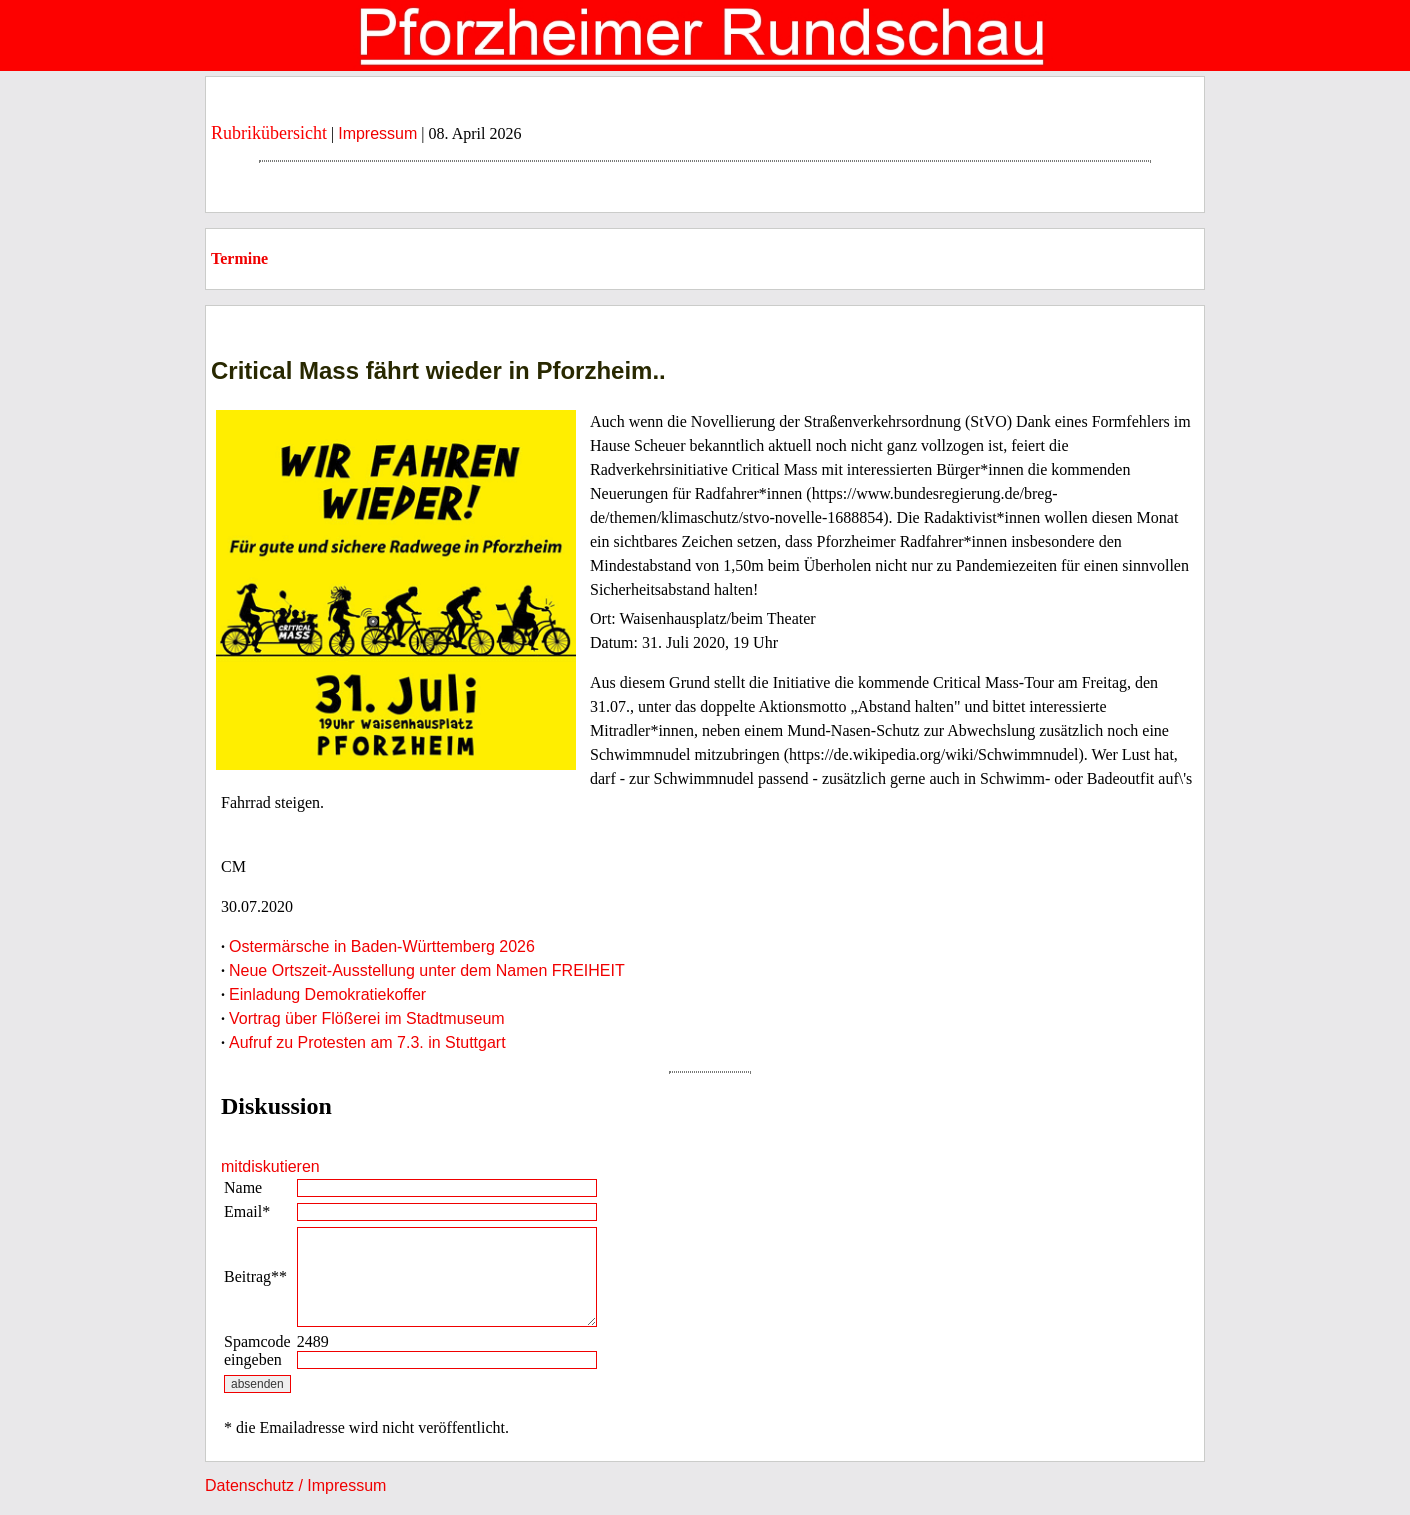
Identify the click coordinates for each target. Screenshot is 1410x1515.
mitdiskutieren (270, 1166)
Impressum (377, 133)
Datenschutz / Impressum (295, 1485)
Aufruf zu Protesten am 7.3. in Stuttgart (367, 1042)
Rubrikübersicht (269, 133)
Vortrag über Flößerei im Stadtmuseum (367, 1018)
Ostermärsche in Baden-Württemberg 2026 (382, 946)
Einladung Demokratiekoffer (327, 994)
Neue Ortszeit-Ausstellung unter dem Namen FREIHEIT (427, 970)
